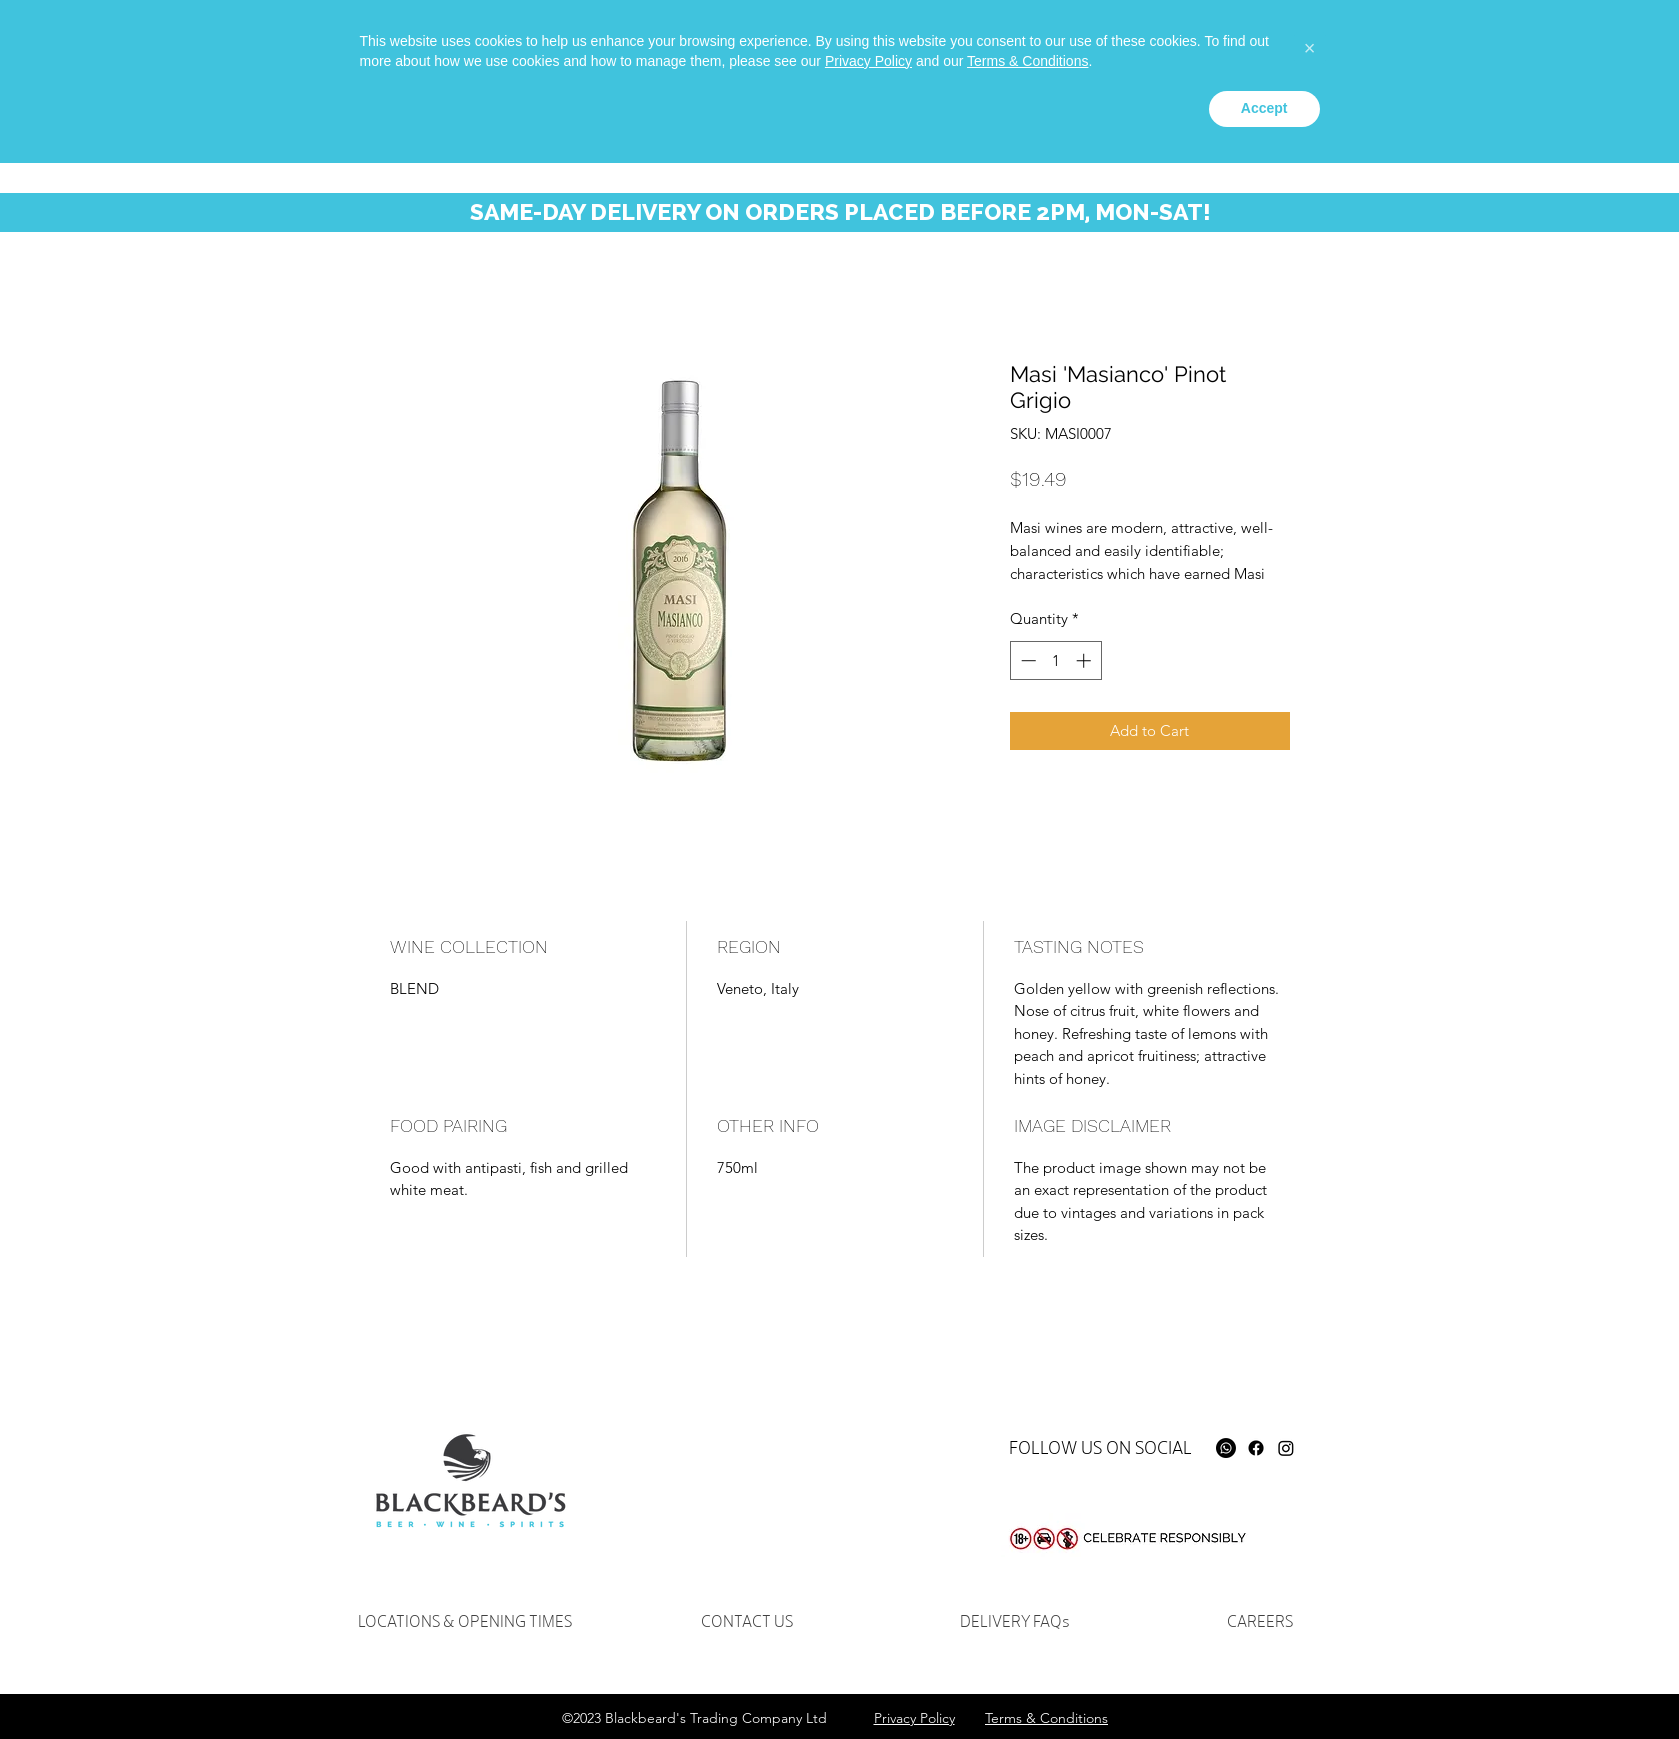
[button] (1546, 58)
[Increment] (1085, 660)
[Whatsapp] (1196, 46)
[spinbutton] (1055, 660)
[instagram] (1256, 46)
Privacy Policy (868, 1637)
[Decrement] (1026, 660)
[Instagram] (1286, 1448)
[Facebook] (1256, 1448)
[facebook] (1226, 46)
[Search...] (1383, 55)
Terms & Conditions (1027, 1637)
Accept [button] (1264, 1684)
